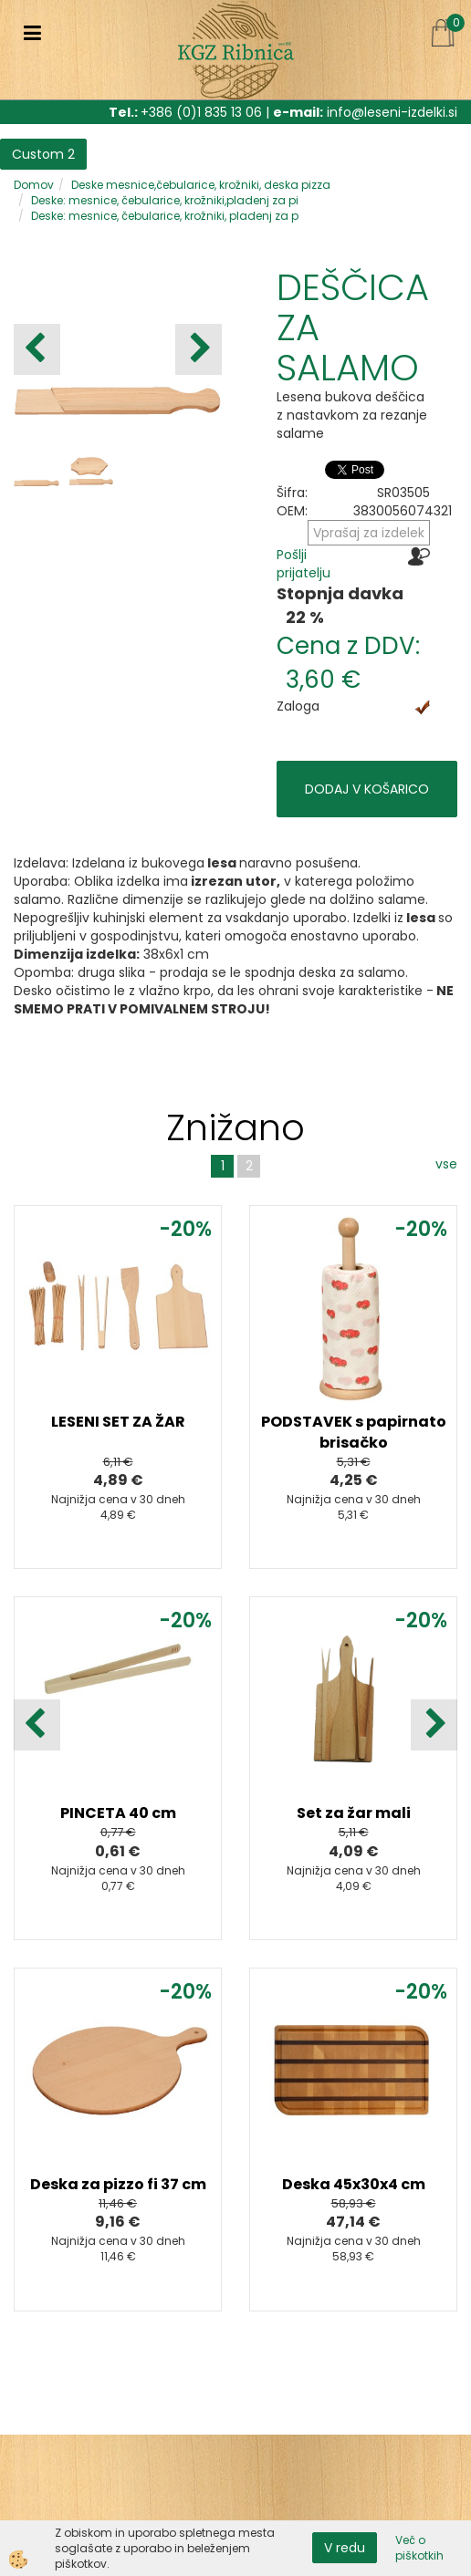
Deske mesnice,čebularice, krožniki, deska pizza (200, 184)
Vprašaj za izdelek (368, 533)
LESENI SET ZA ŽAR (118, 1421)
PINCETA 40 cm (118, 1812)
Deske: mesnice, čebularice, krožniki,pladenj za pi (164, 200)
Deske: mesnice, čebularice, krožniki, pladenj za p (164, 215)
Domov (34, 184)
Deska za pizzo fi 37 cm (118, 2184)
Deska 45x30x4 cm (353, 2184)
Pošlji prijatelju (303, 563)
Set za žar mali (354, 1812)
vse (446, 1164)
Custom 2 (43, 154)
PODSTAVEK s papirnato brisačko (353, 1432)
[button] (198, 349)
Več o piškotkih (419, 2547)
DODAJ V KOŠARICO (367, 789)
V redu (344, 2548)
